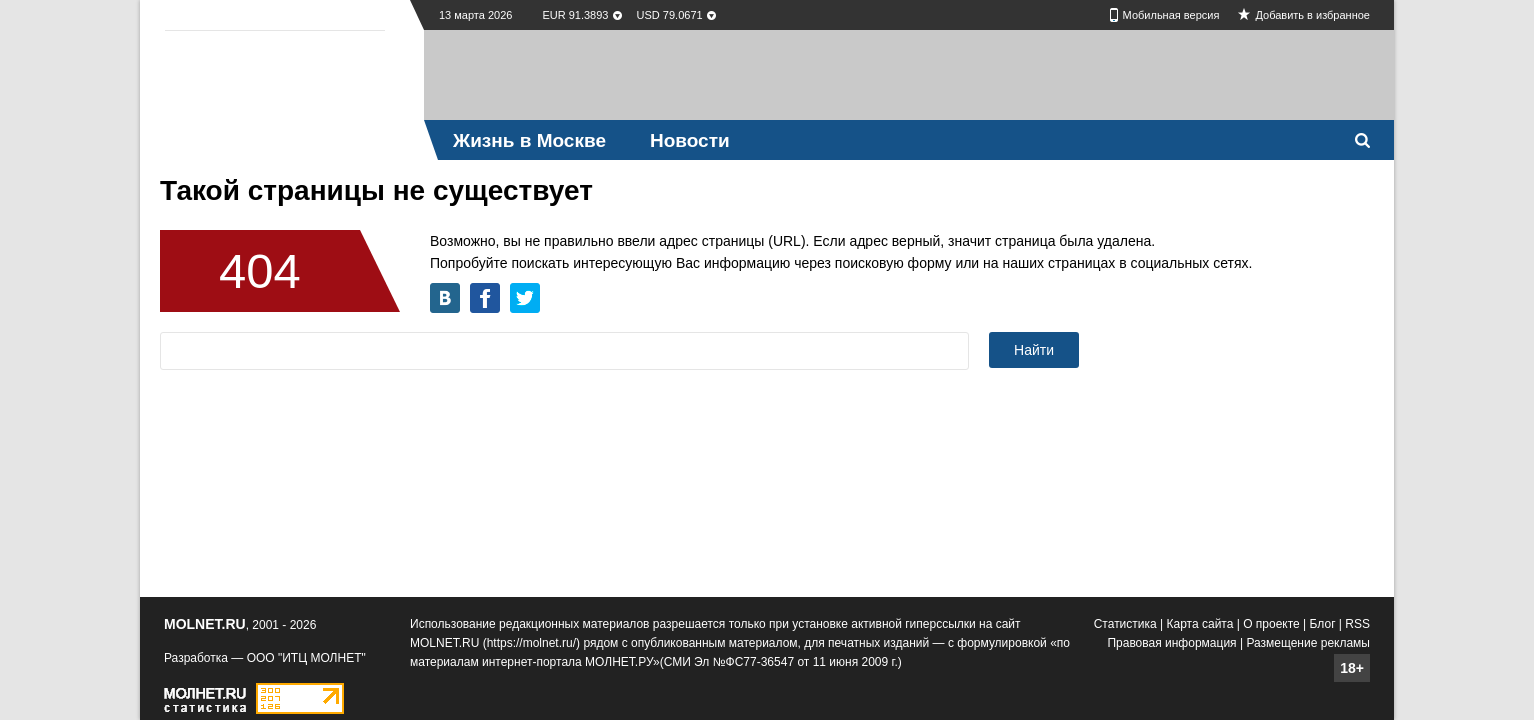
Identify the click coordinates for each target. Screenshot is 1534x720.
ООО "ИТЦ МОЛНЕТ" (306, 658)
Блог (1323, 624)
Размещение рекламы (1308, 643)
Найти (1034, 350)
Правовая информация (1171, 643)
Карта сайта (1200, 624)
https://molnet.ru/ (531, 643)
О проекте (1271, 624)
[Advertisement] (909, 75)
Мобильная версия (1171, 15)
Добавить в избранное (1312, 15)
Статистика (1125, 624)
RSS (1357, 624)
